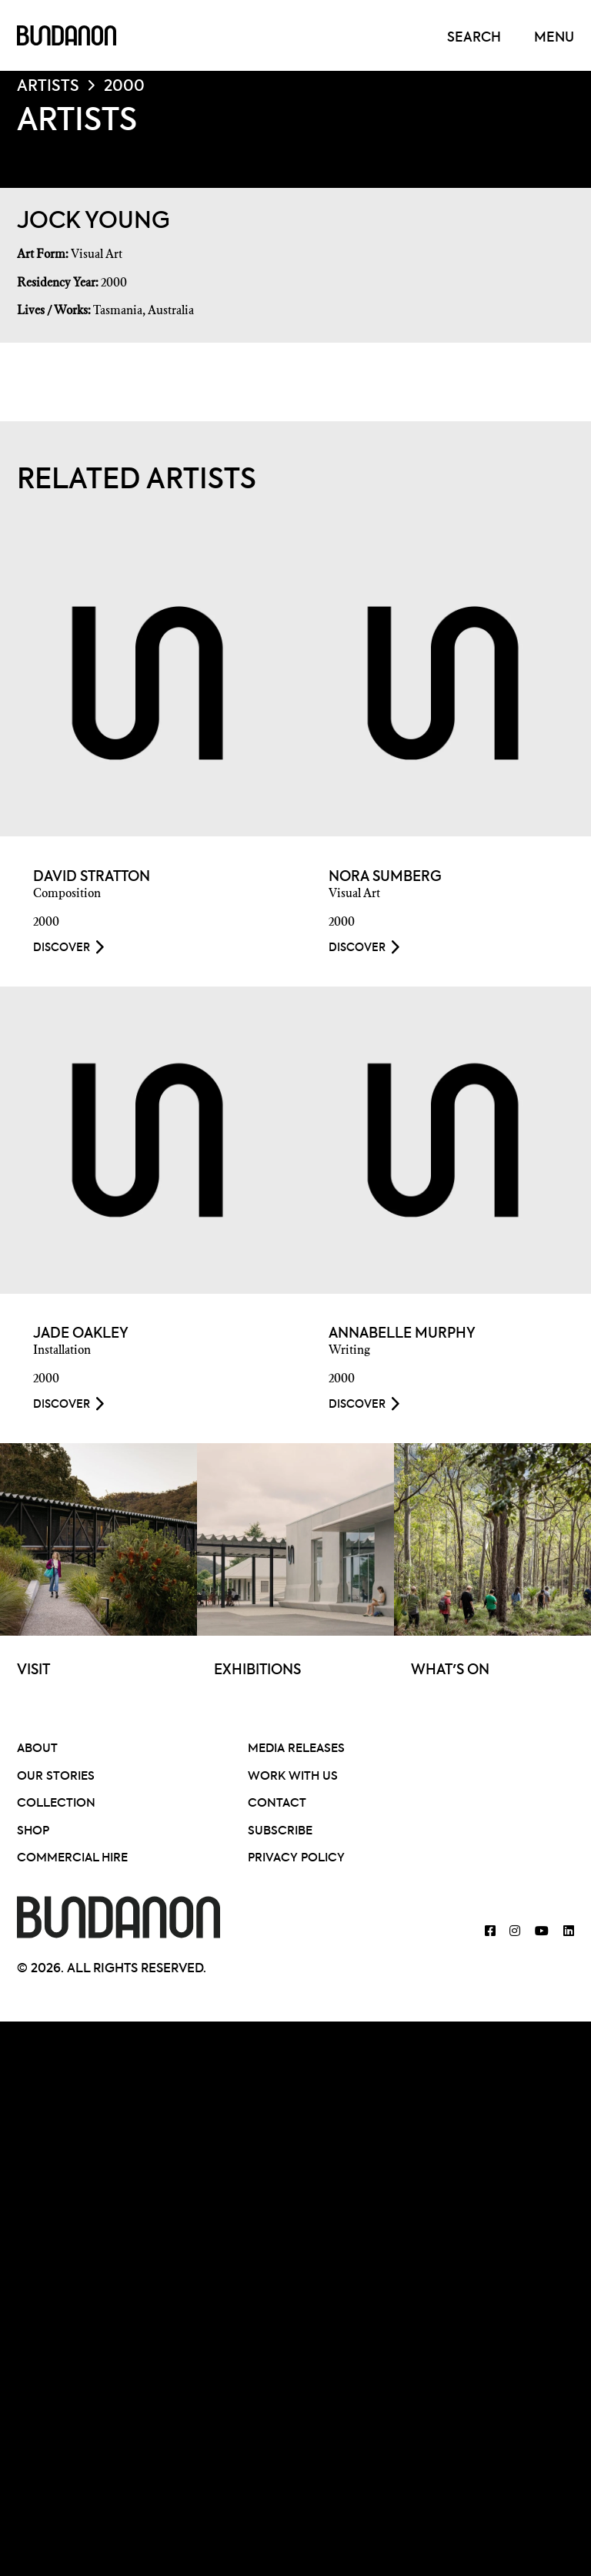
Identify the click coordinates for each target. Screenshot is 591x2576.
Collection (56, 1804)
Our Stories (56, 1776)
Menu (554, 38)
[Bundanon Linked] (568, 1933)
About (37, 1749)
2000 (124, 87)
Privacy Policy (296, 1858)
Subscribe (280, 1831)
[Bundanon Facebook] (490, 1933)
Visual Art (96, 254)
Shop (33, 1831)
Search (474, 38)
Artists (48, 87)
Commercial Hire (72, 1858)
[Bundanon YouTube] (542, 1933)
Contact (277, 1804)
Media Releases (296, 1749)
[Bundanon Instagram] (514, 1933)
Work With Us (293, 1776)
